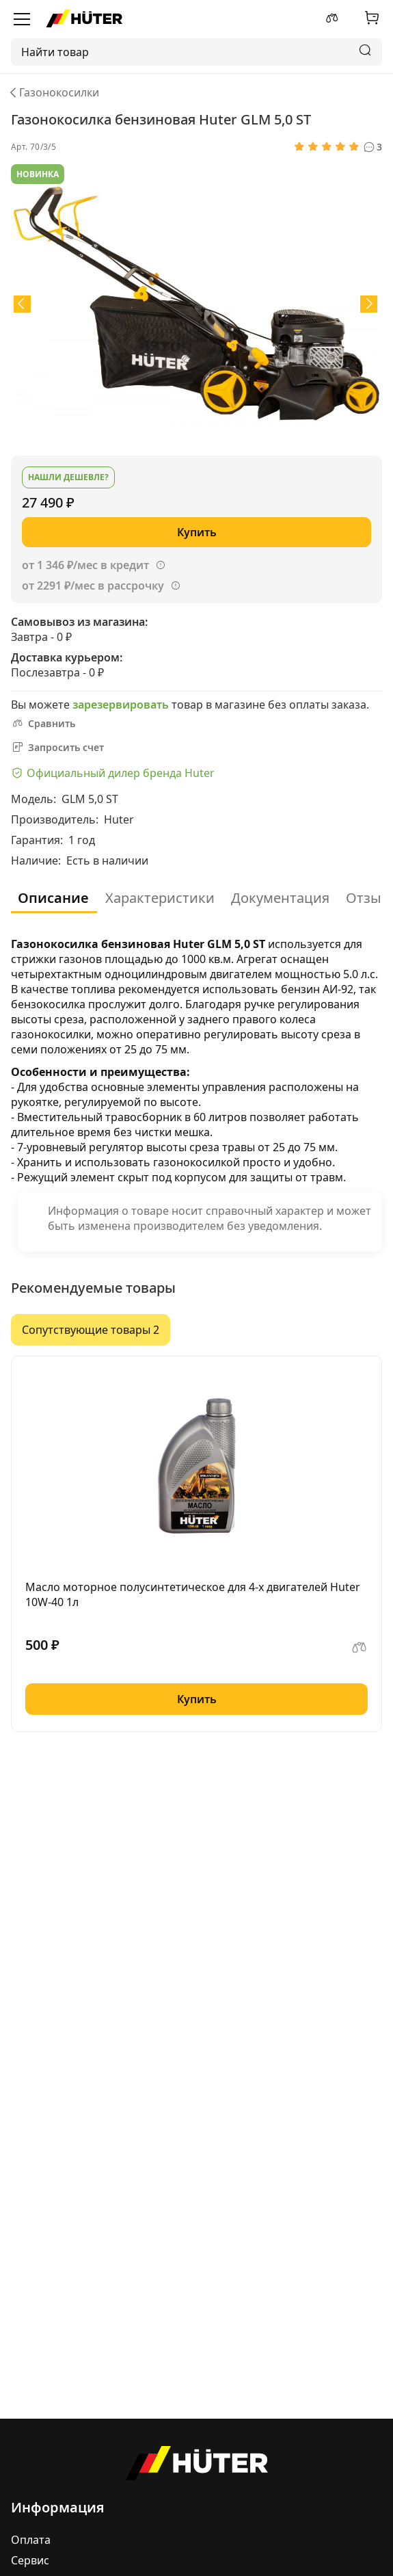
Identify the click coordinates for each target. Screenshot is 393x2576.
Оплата (31, 2539)
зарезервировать (120, 704)
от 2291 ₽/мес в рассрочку (93, 585)
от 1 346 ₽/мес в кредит (85, 565)
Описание (53, 898)
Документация (280, 898)
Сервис (30, 2560)
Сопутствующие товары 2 (90, 1329)
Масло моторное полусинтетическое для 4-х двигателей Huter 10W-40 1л (192, 1594)
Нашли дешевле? (68, 477)
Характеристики (160, 898)
